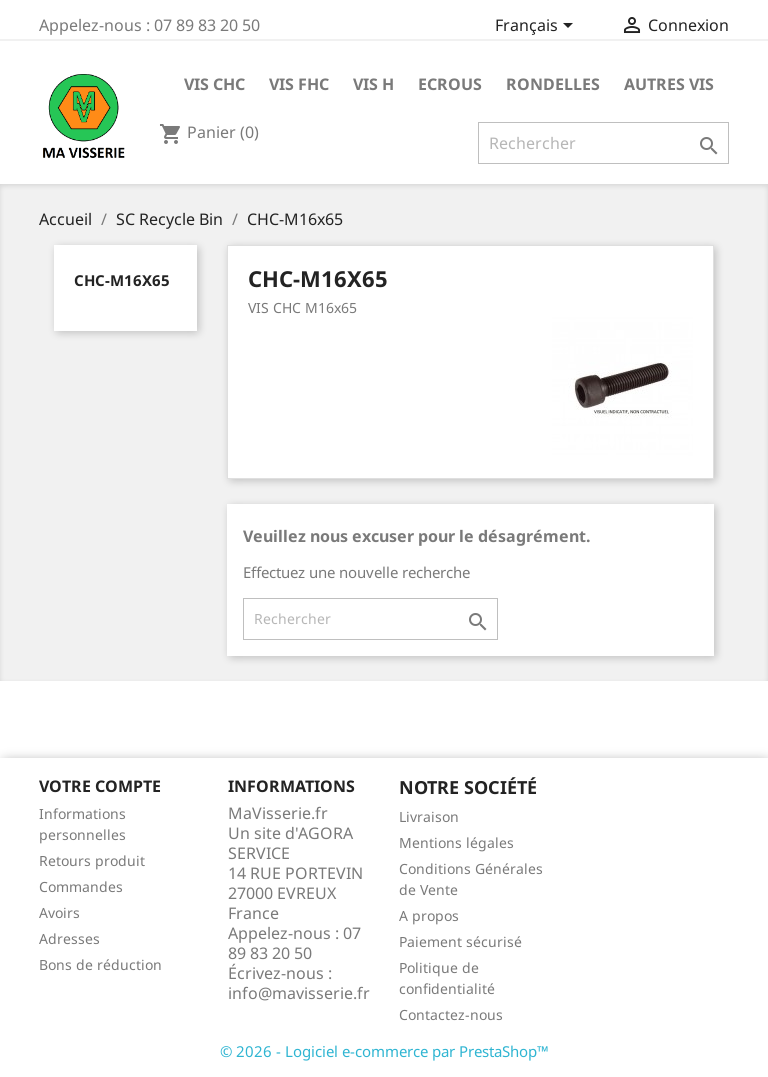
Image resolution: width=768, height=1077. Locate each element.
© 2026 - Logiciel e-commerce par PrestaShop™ (384, 1051)
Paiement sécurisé (460, 941)
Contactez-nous (451, 1014)
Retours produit (92, 860)
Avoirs (59, 912)
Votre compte (100, 786)
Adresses (69, 938)
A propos (429, 915)
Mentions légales (456, 842)
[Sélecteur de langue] (537, 27)
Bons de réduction (100, 964)
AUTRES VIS (669, 84)
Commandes (81, 886)
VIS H (373, 84)
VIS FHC (299, 84)
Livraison (429, 816)
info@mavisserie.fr (299, 993)
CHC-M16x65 (122, 280)
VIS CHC (214, 84)
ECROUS (450, 84)
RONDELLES (553, 84)
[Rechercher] (603, 143)
